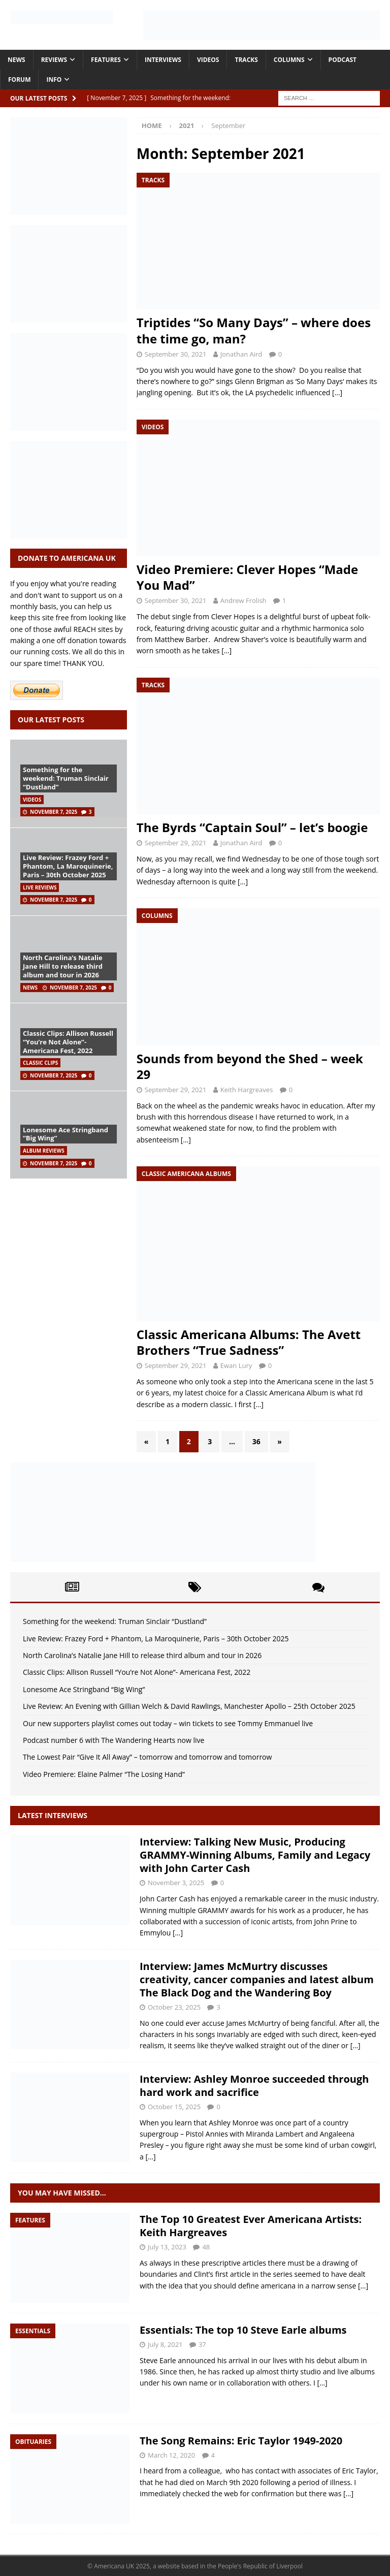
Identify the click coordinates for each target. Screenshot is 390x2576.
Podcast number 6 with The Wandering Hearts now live (113, 1740)
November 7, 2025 (53, 811)
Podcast (342, 59)
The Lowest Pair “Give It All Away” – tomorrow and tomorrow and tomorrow (147, 1757)
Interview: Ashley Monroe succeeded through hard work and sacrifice (254, 2085)
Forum (19, 79)
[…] (337, 392)
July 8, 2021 (165, 2344)
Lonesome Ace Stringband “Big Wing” (65, 1134)
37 (202, 2344)
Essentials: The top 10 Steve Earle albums (243, 2330)
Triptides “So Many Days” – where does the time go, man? (254, 330)
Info (53, 79)
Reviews (54, 59)
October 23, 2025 (174, 2007)
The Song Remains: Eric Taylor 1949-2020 (241, 2440)
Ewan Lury (236, 1365)
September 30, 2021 (176, 354)
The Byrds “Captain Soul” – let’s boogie (252, 827)
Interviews (163, 59)
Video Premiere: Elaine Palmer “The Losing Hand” (104, 1774)
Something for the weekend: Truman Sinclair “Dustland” (66, 778)
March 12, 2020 (171, 2455)
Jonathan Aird (241, 354)
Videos (208, 59)
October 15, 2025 (174, 2106)
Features (106, 59)
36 (256, 1441)
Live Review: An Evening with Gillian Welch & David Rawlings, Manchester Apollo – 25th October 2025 (189, 1706)
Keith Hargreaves (246, 1089)
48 (206, 2246)
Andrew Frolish (243, 600)
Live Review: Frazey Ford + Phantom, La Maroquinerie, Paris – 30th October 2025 (68, 866)
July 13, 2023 (167, 2246)
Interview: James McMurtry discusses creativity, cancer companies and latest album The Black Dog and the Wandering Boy (257, 1979)
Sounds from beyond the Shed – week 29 (250, 1066)
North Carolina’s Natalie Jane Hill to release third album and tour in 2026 (63, 966)
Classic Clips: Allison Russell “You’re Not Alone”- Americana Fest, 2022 (68, 1042)
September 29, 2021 (176, 842)
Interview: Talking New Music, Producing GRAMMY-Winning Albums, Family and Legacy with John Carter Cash (255, 1855)
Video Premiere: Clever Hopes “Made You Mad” (247, 577)
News (16, 59)
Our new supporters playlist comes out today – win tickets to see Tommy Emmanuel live (168, 1723)
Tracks (246, 59)
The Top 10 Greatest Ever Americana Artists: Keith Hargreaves (251, 2225)
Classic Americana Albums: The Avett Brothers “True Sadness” (249, 1342)
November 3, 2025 (176, 1882)
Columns (289, 59)
